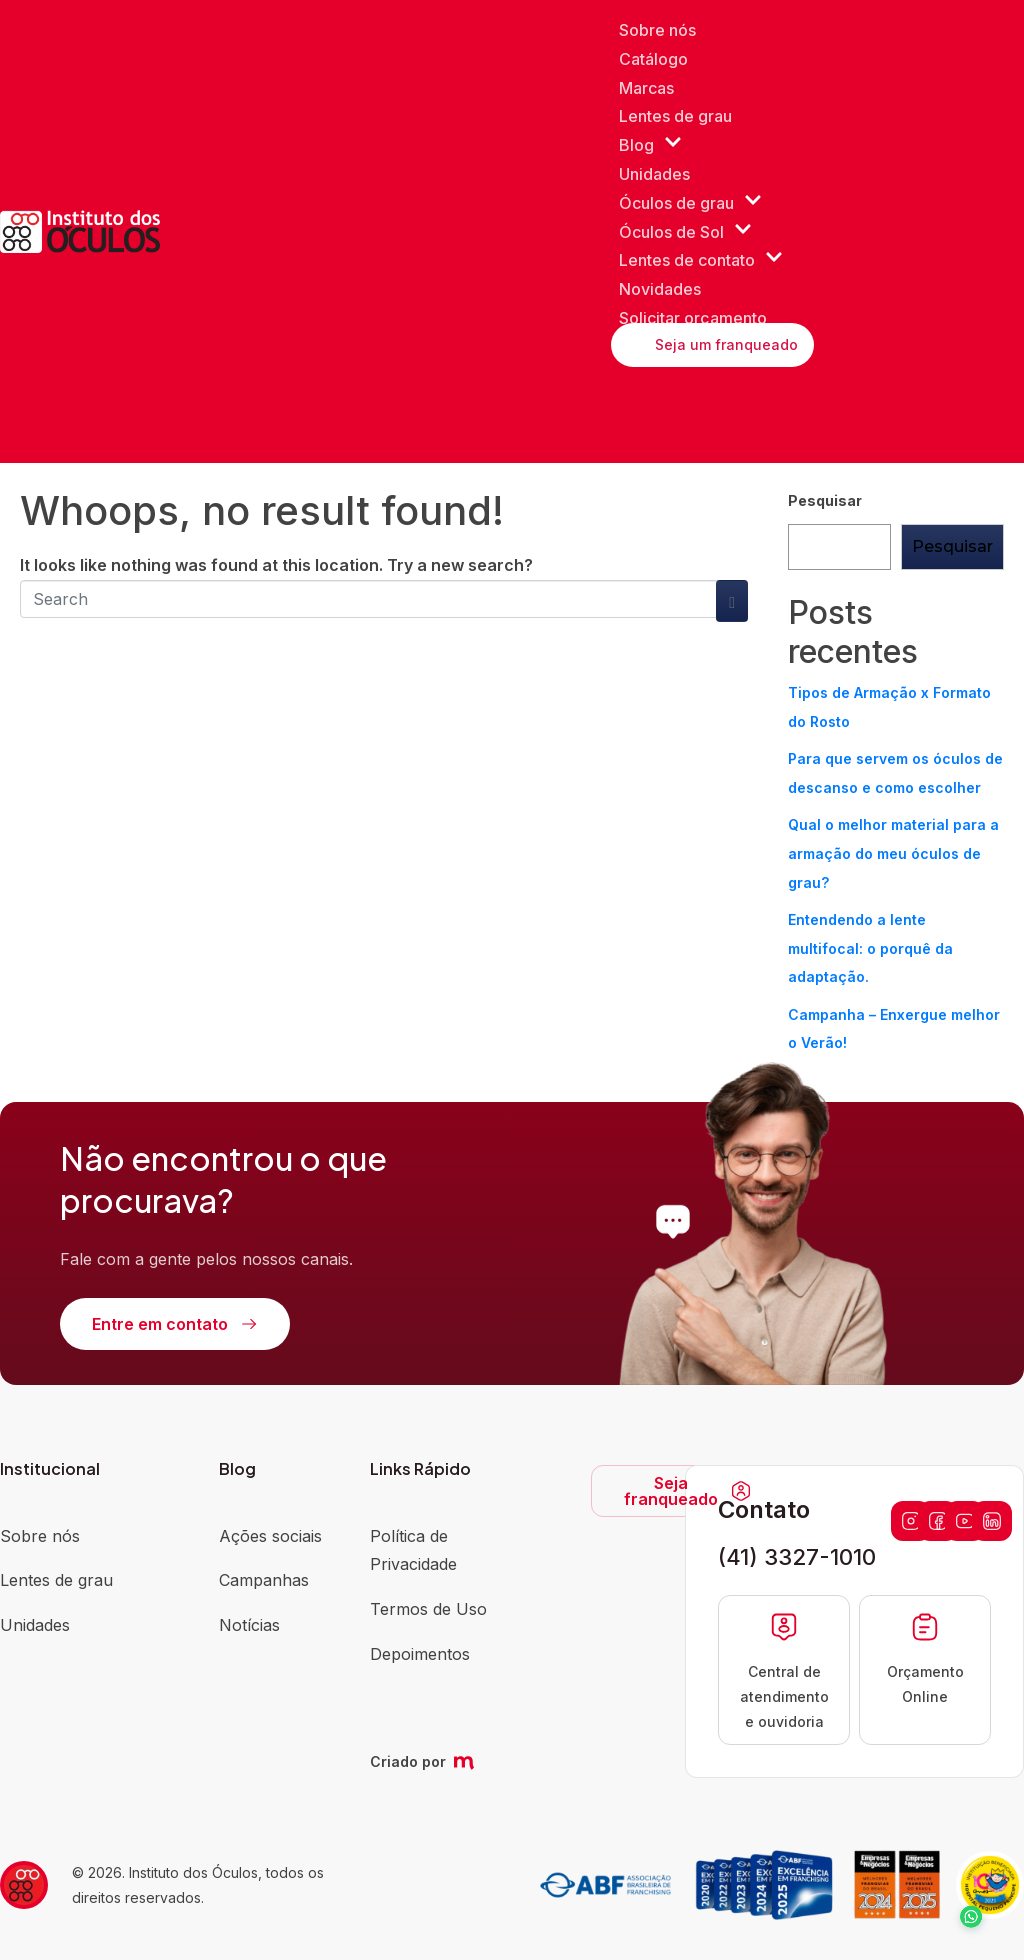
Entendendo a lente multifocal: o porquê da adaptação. (870, 948)
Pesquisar (825, 500)
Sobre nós (657, 30)
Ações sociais (270, 1536)
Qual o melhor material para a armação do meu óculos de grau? (893, 853)
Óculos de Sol (685, 232)
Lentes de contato (701, 260)
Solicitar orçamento (693, 318)
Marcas (646, 88)
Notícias (249, 1625)
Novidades (660, 289)
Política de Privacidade (413, 1550)
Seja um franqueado (726, 344)
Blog (650, 145)
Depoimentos (420, 1654)
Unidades (654, 174)
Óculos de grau (690, 203)
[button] (966, 1902)
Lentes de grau (675, 116)
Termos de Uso (428, 1609)
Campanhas (264, 1580)
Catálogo (653, 59)
